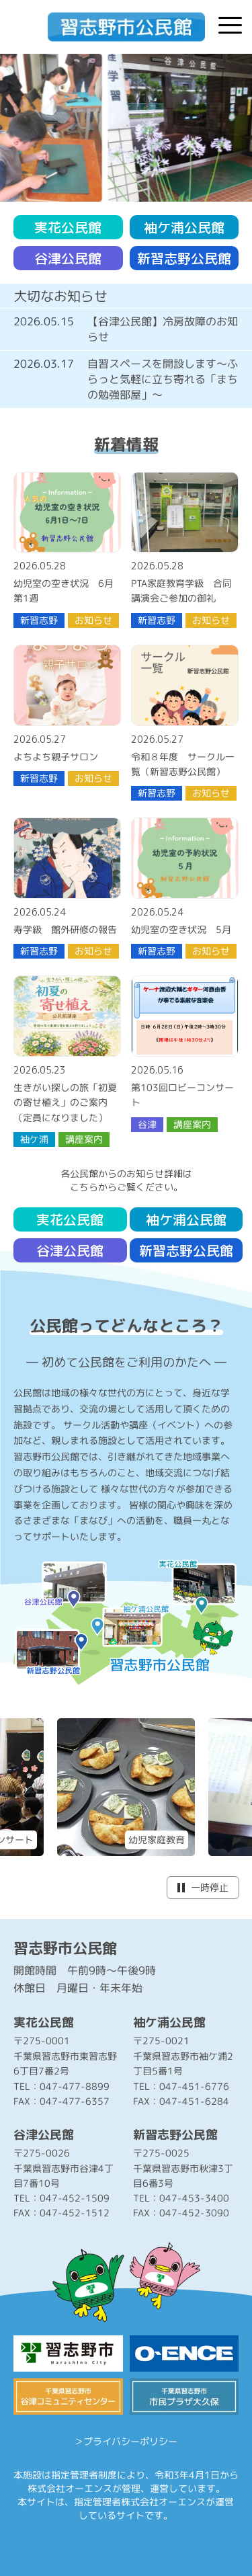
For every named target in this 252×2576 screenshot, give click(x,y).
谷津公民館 (67, 258)
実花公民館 (67, 227)
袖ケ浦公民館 (184, 227)
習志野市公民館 (65, 1948)
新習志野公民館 (184, 258)
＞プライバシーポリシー (125, 2441)
